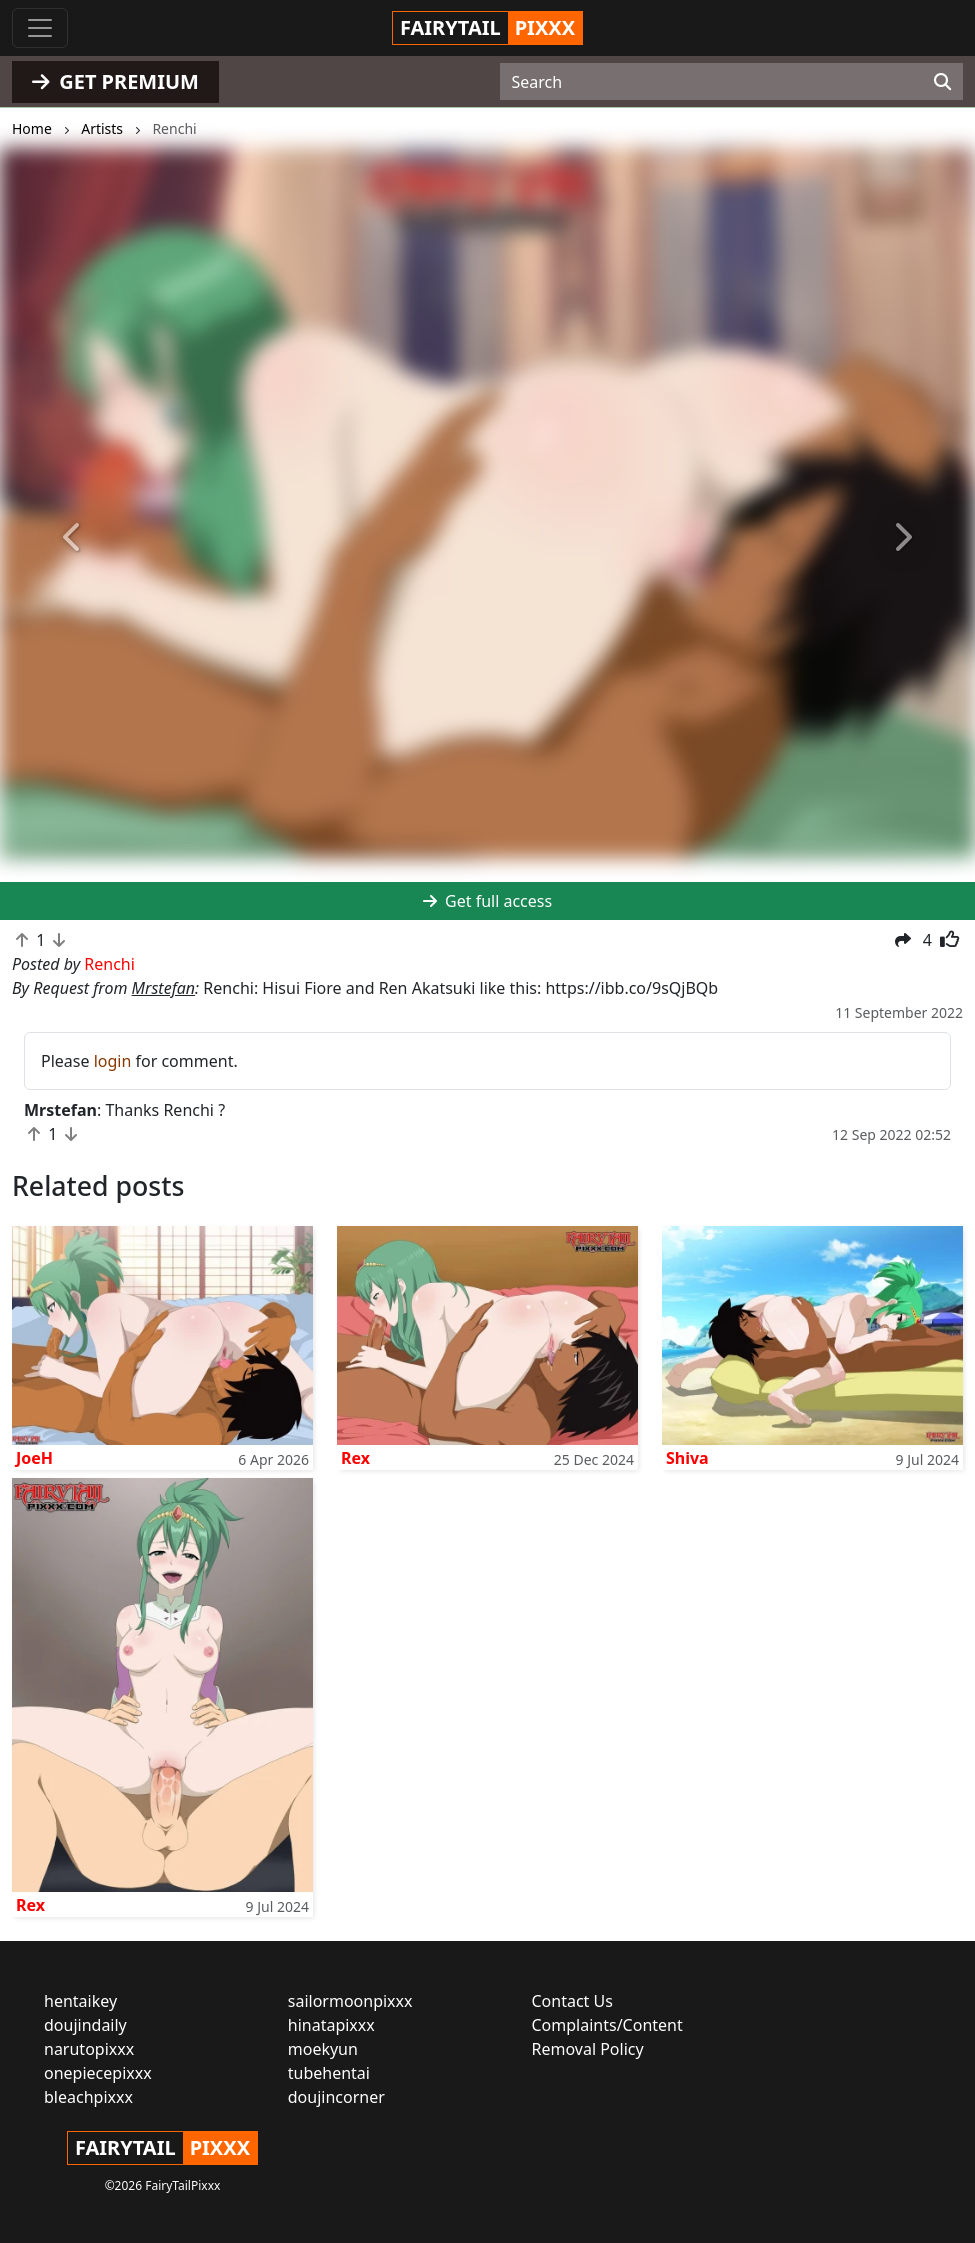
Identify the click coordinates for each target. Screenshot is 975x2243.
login (113, 1061)
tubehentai (329, 2073)
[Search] (942, 82)
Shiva (687, 1458)
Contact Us (572, 2001)
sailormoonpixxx (350, 2001)
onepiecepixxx (98, 2073)
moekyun (323, 2049)
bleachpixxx (88, 2097)
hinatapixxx (331, 2025)
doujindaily (85, 2025)
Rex (355, 1458)
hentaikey (80, 2001)
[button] (73, 538)
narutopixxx (89, 2049)
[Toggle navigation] (40, 28)
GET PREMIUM (115, 81)
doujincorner (336, 2097)
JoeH (34, 1458)
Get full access (487, 901)
